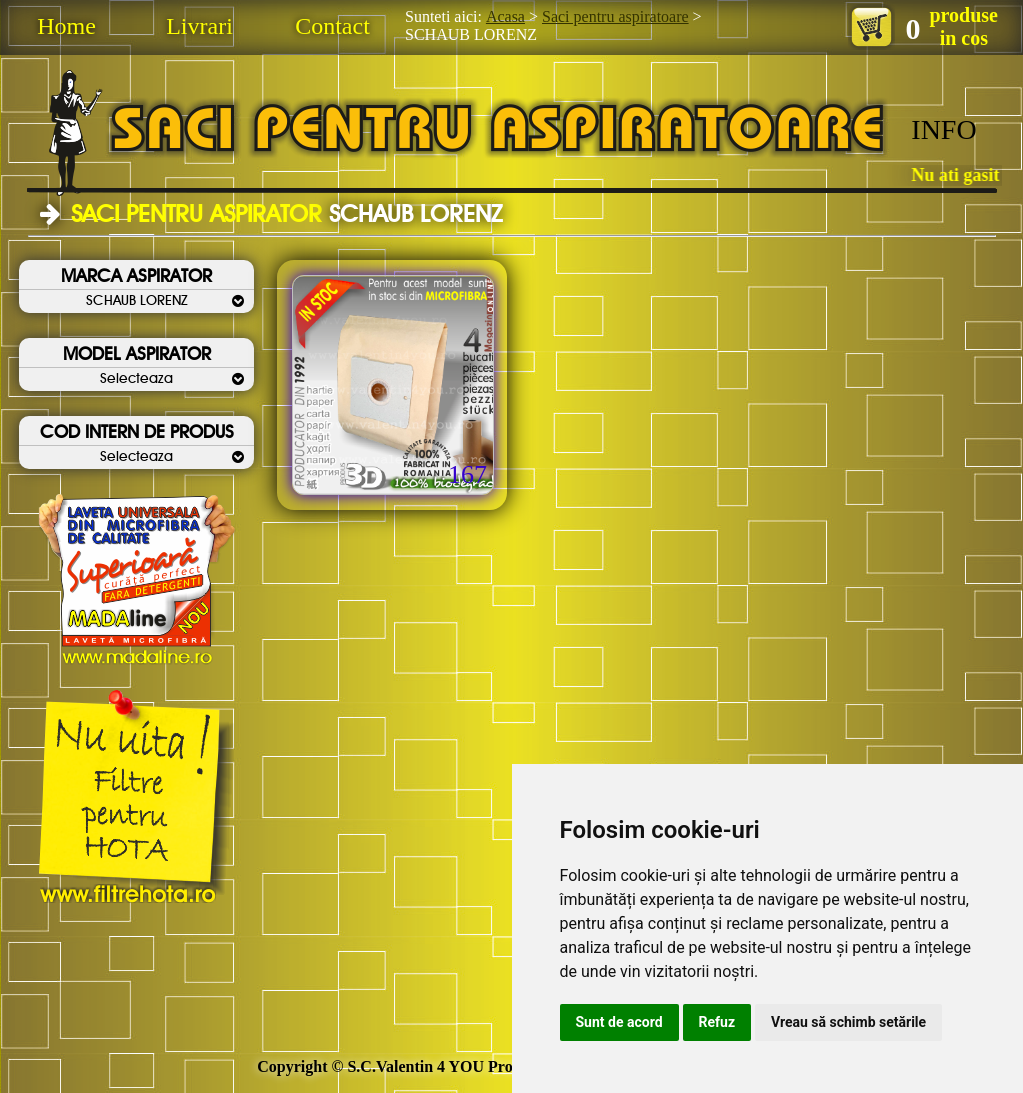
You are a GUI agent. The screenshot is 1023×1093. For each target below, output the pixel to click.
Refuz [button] (717, 1022)
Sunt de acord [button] (619, 1022)
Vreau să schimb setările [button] (848, 1022)
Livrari (199, 26)
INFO (943, 129)
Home (66, 26)
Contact (332, 26)
